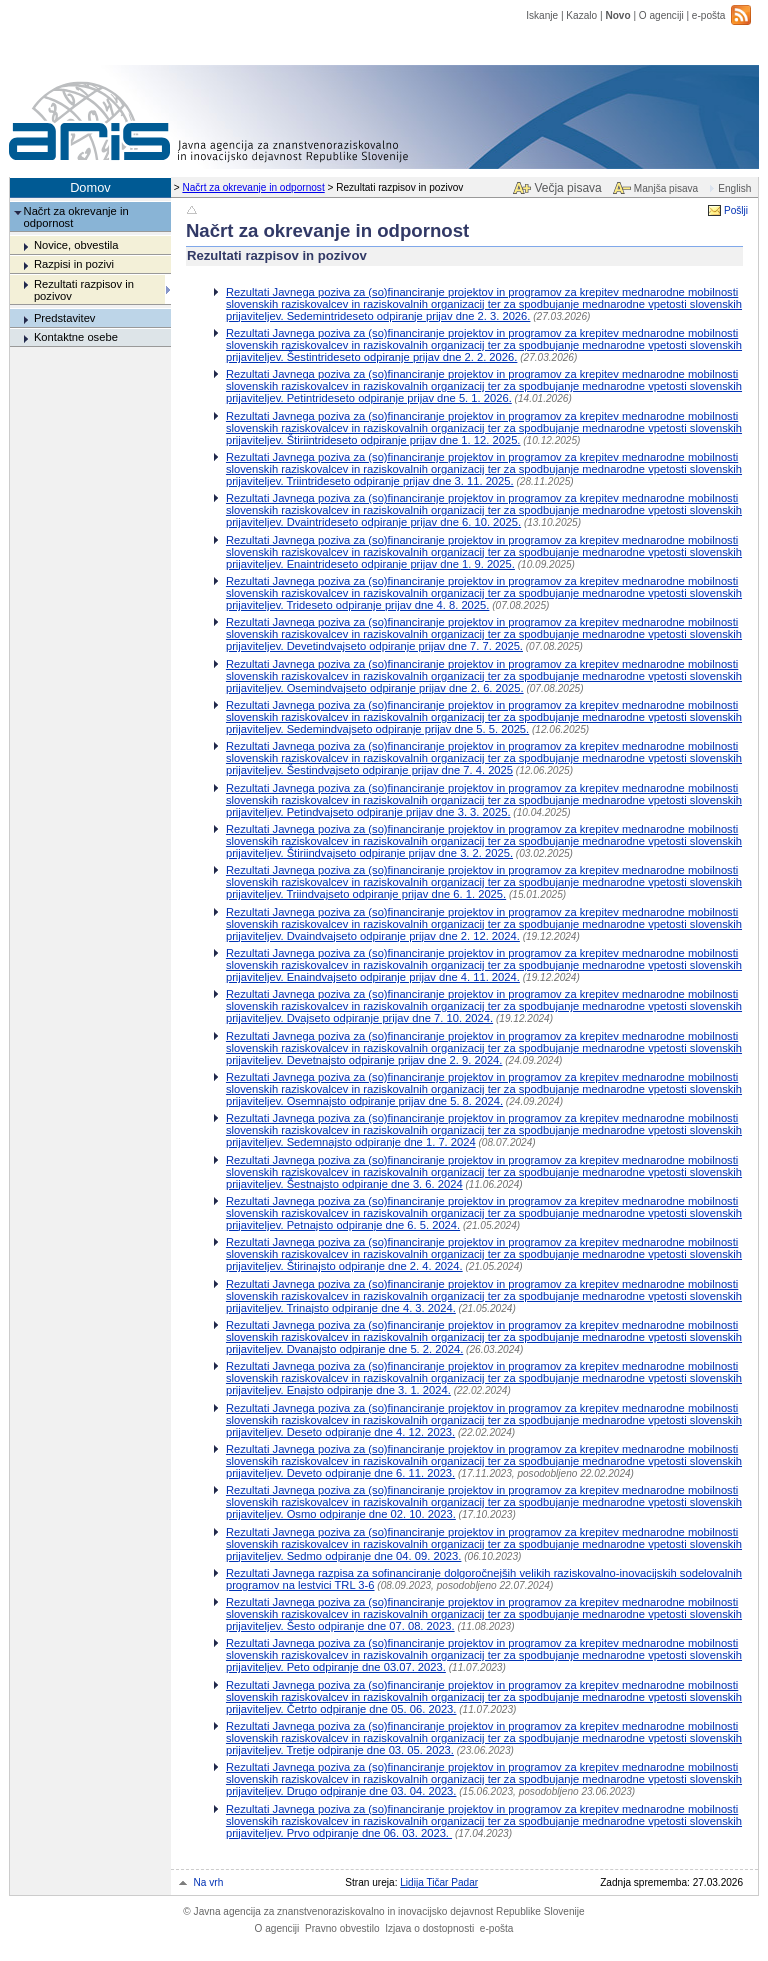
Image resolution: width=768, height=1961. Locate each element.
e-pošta (709, 15)
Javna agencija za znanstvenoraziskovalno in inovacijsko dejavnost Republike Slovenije (383, 1911)
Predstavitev (65, 318)
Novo (617, 15)
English (734, 188)
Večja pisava (567, 188)
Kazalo (581, 15)
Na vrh (209, 1882)
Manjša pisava (666, 188)
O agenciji (661, 15)
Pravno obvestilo (342, 1928)
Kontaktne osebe (76, 337)
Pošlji (736, 210)
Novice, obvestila (76, 245)
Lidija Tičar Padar (439, 1882)
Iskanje (542, 15)
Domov (90, 187)
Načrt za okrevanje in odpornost (253, 187)
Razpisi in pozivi (74, 264)
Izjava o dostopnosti (429, 1928)
